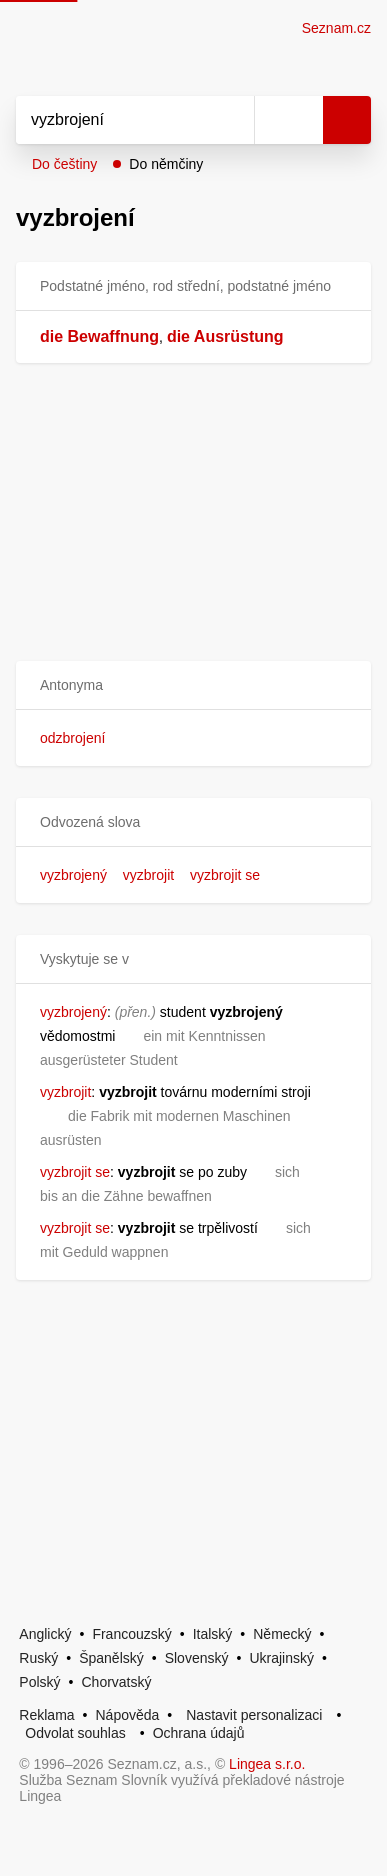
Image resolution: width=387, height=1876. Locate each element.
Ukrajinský (281, 1658)
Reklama (46, 1715)
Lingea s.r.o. (267, 1764)
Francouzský (131, 1634)
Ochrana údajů (199, 1733)
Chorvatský (116, 1682)
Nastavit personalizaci (254, 1715)
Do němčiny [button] (166, 164)
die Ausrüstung (225, 336)
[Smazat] (232, 120)
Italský (213, 1634)
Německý (282, 1634)
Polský (39, 1682)
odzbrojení (72, 738)
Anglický (45, 1634)
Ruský (38, 1658)
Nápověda (128, 1715)
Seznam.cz (336, 28)
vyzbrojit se (225, 875)
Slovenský (197, 1658)
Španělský (111, 1658)
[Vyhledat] (113, 120)
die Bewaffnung (99, 336)
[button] (193, 685)
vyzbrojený (73, 875)
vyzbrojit (148, 875)
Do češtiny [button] (64, 164)
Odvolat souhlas (75, 1733)
